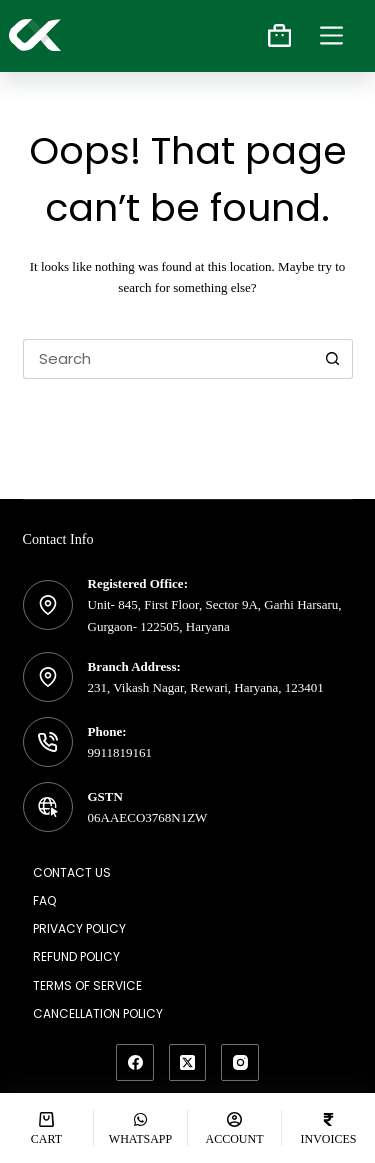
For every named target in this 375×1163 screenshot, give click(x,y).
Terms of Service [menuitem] (87, 986)
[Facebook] (135, 1063)
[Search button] (333, 359)
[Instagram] (240, 1063)
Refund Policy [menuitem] (76, 957)
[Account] (234, 1128)
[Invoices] (328, 1128)
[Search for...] (168, 359)
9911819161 (120, 752)
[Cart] (46, 1128)
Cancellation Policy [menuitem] (98, 1014)
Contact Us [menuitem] (72, 873)
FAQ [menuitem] (44, 901)
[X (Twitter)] (188, 1063)
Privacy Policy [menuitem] (79, 929)
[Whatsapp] (140, 1128)
